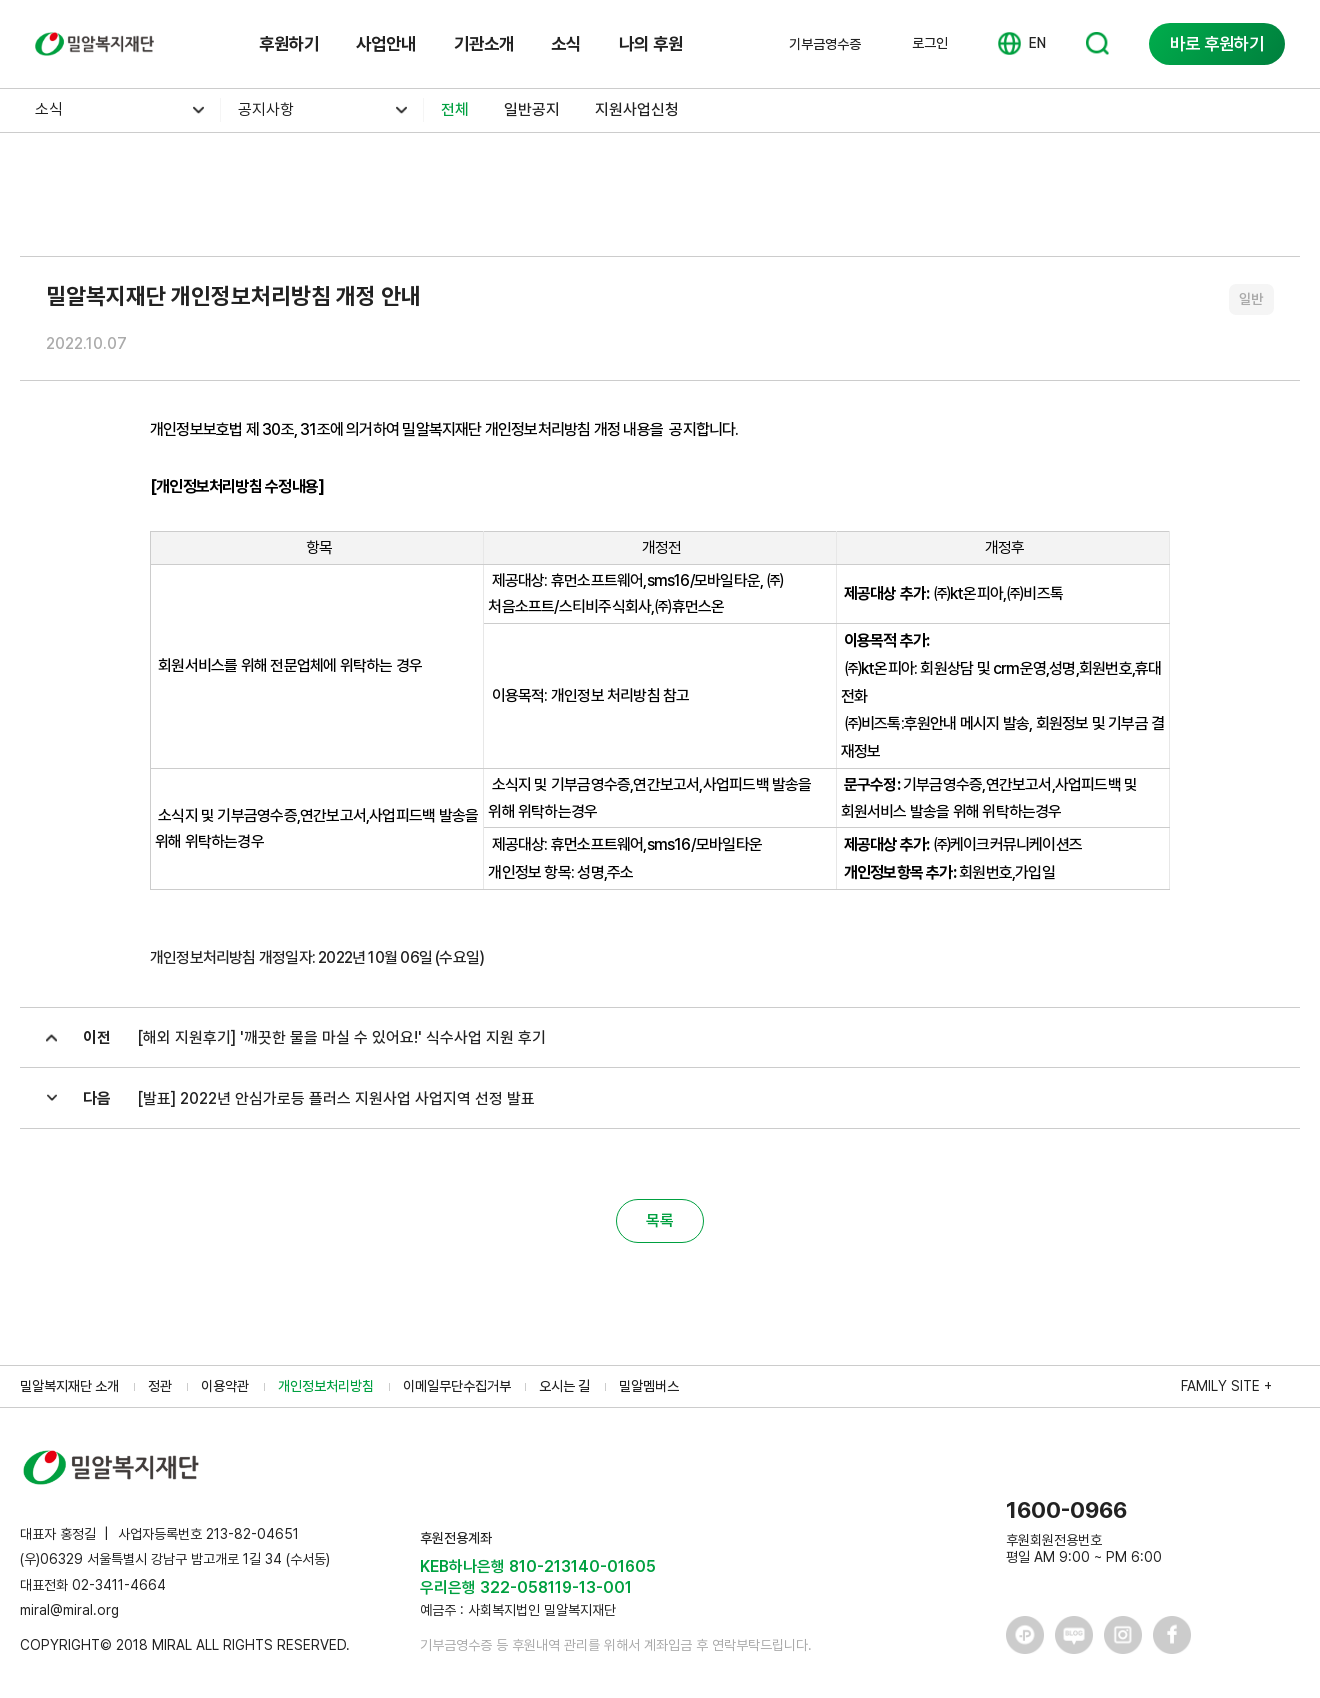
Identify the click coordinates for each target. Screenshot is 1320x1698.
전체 (455, 109)
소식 (566, 43)
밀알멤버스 (649, 1386)
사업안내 (386, 43)
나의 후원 (651, 43)
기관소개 (484, 43)
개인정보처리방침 (326, 1386)
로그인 (930, 43)
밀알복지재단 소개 (69, 1386)
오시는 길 (564, 1386)
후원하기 (289, 43)
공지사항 (266, 109)
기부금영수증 (825, 44)
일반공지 (532, 109)
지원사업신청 (637, 109)
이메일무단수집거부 (457, 1386)
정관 (160, 1386)
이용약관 (225, 1386)
